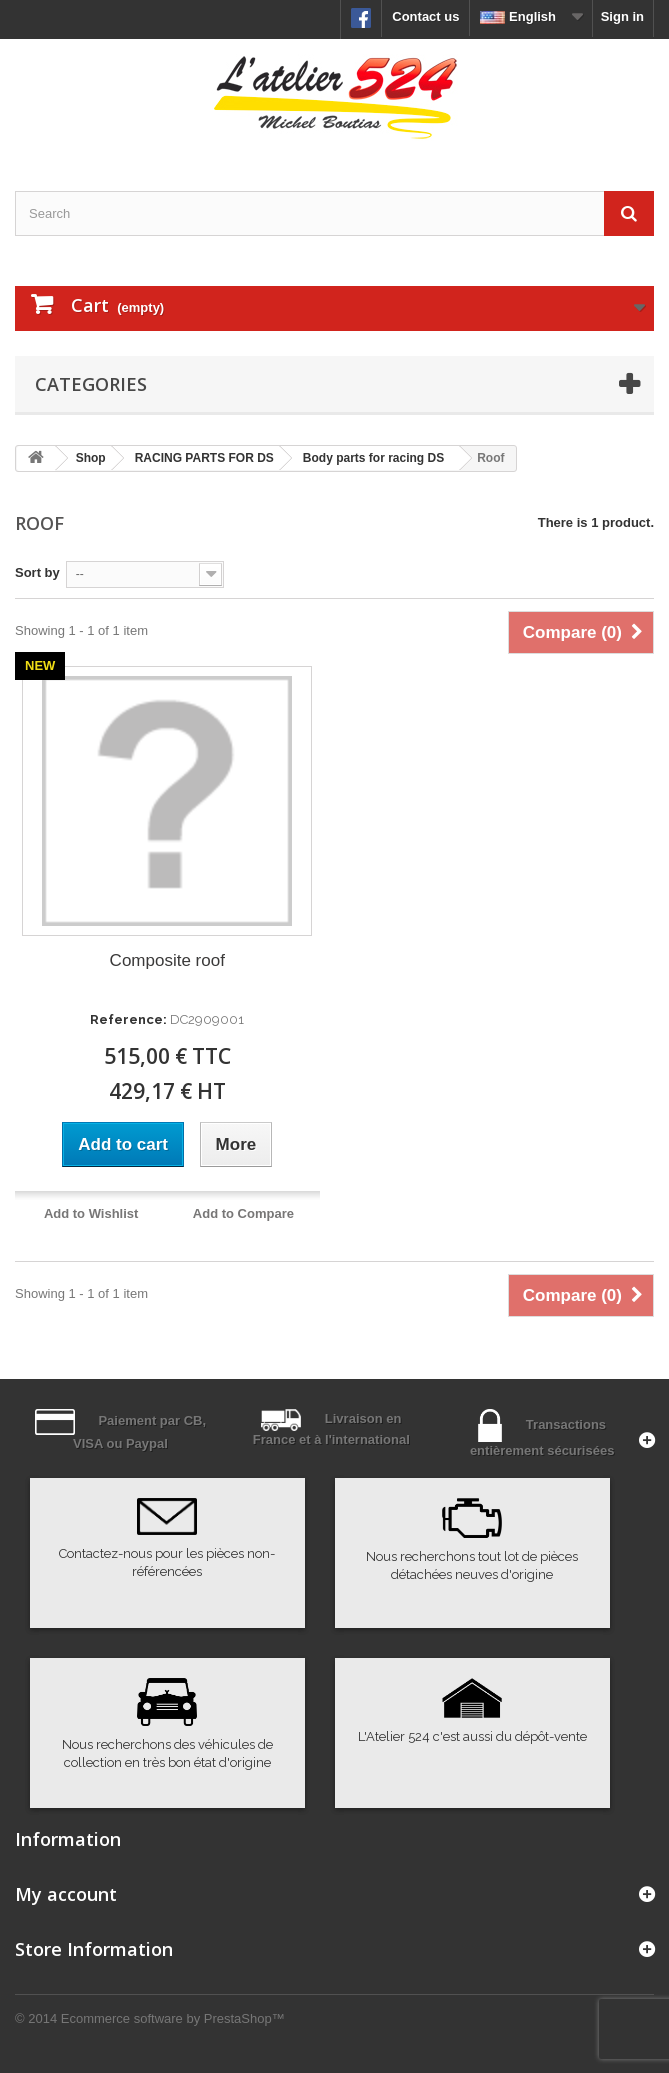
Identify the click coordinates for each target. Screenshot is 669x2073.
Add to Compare (243, 1213)
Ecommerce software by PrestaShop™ (173, 2018)
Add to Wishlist (91, 1213)
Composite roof (167, 960)
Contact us (425, 16)
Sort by (37, 572)
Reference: (128, 1019)
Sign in (622, 16)
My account (66, 1894)
